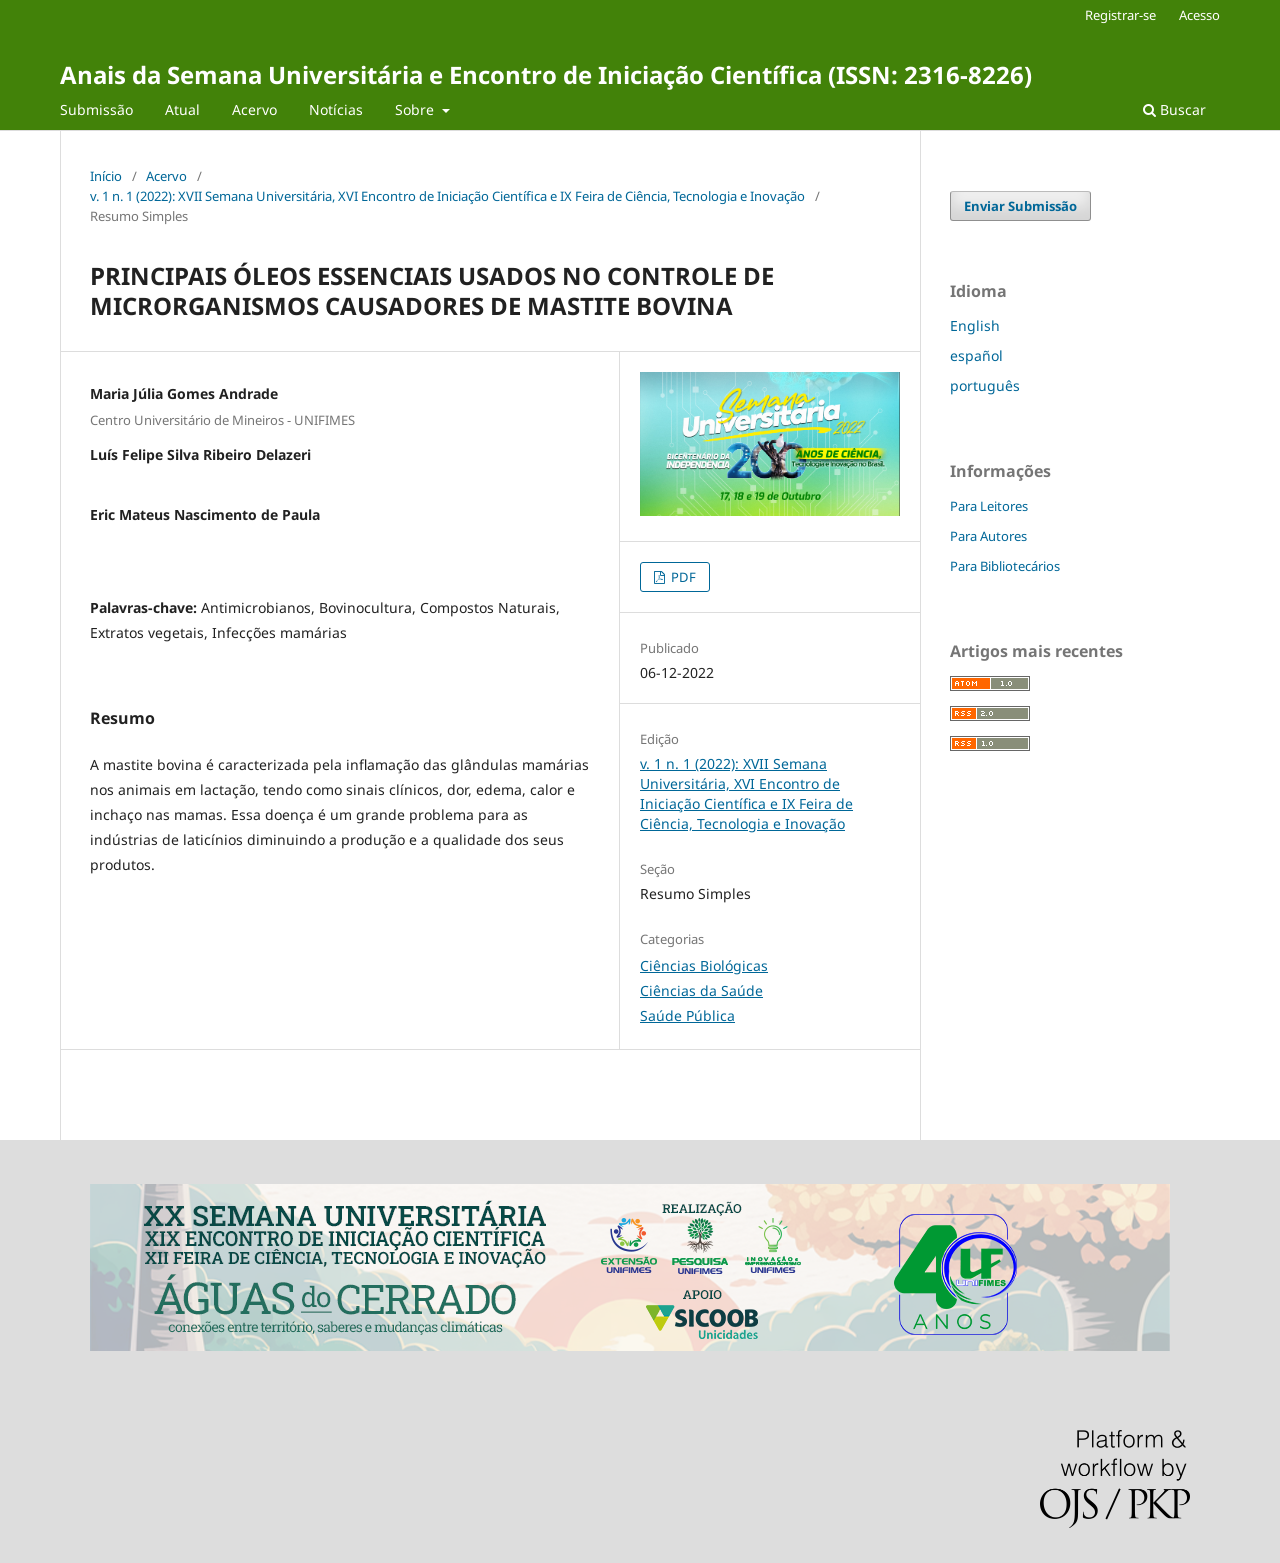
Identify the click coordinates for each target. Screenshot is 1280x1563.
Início (106, 176)
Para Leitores (989, 506)
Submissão (96, 109)
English (975, 325)
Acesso (1199, 15)
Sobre (416, 109)
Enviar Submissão (1020, 206)
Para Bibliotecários (1005, 566)
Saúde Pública (687, 1015)
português (985, 385)
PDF (682, 577)
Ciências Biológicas (704, 965)
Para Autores (988, 536)
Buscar (1174, 109)
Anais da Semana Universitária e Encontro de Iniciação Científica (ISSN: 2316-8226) (546, 74)
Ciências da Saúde (701, 990)
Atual (182, 109)
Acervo (254, 109)
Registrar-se (1120, 15)
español (976, 355)
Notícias (336, 109)
